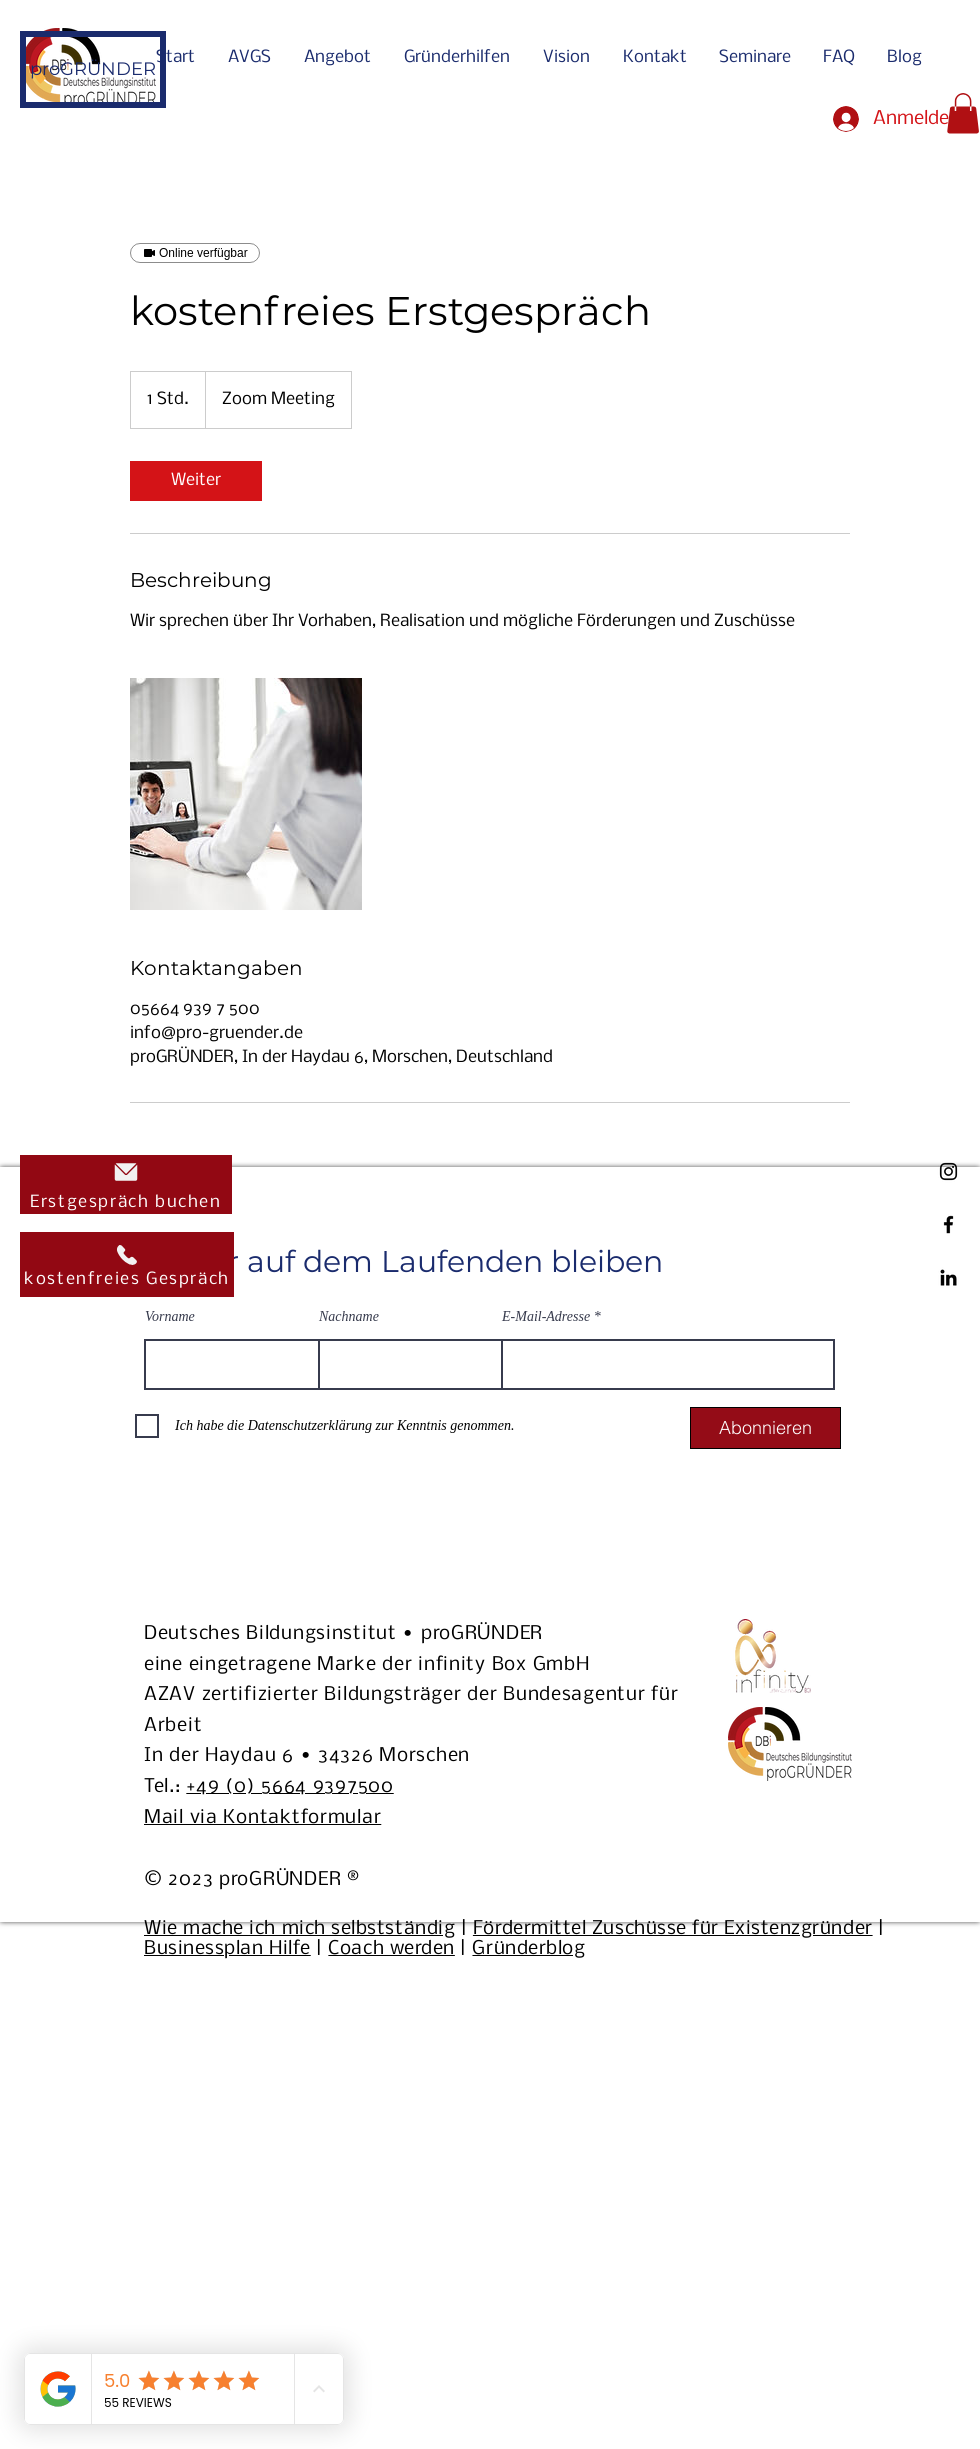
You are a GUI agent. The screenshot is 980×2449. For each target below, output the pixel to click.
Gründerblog (528, 1949)
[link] (196, 481)
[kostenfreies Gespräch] (127, 1264)
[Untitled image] (246, 794)
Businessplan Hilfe (227, 1949)
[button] (963, 113)
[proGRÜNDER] (93, 69)
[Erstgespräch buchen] (126, 1184)
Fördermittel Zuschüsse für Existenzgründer (673, 1929)
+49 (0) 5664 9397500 (289, 1787)
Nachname (349, 1317)
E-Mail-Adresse (546, 1317)
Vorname (170, 1317)
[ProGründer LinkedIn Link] (948, 1277)
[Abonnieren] (765, 1428)
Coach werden (391, 1949)
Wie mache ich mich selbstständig (299, 1929)
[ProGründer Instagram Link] (948, 1171)
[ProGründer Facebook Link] (948, 1224)
